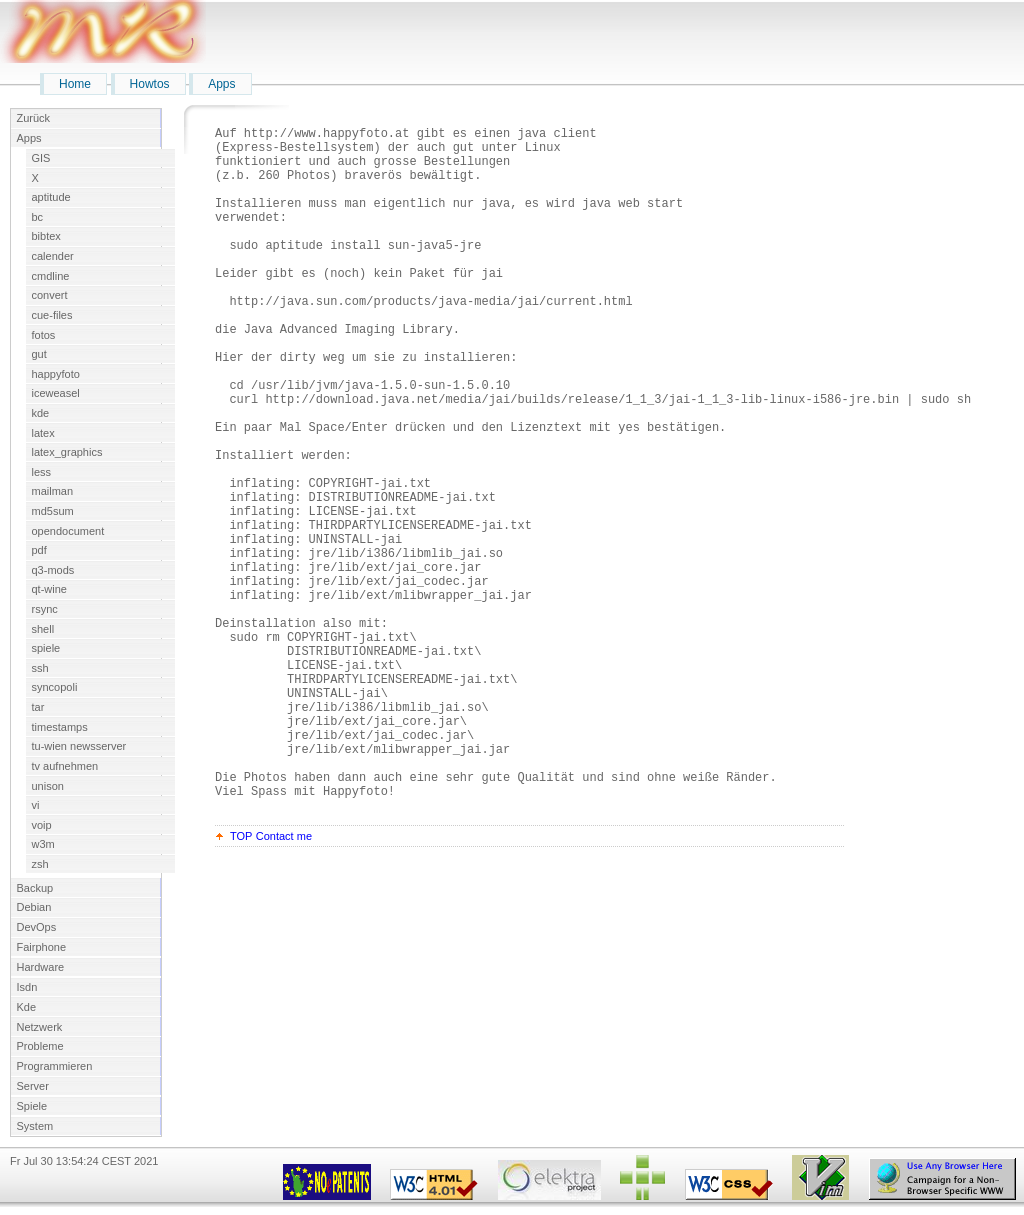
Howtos (150, 84)
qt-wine (49, 589)
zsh (40, 864)
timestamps (60, 727)
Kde (27, 1007)
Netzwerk (40, 1027)
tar (38, 707)
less (42, 472)
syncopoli (55, 687)
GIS (41, 158)
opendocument (68, 531)
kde (41, 413)
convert (50, 295)
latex (43, 433)
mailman (53, 491)
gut (39, 354)
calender (53, 256)
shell (43, 629)
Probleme (40, 1046)
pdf (39, 550)
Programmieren (55, 1066)
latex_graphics (67, 452)
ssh (40, 668)
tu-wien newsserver (79, 746)
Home (75, 84)
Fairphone (42, 947)
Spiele (32, 1106)
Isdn (27, 987)
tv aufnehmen (65, 766)
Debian (34, 907)
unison (48, 786)
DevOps (37, 927)
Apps (221, 84)
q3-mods (53, 570)
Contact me (284, 983)
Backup (35, 888)
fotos (44, 335)
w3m (43, 844)
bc (38, 217)
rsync (45, 609)
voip (42, 825)
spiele (46, 648)
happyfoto (56, 374)
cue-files (52, 315)
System (35, 1126)
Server (33, 1086)
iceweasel (56, 393)
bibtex (46, 236)
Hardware (41, 967)
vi (36, 805)
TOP (241, 983)
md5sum (53, 511)
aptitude (51, 197)
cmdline (51, 276)
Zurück (34, 118)
